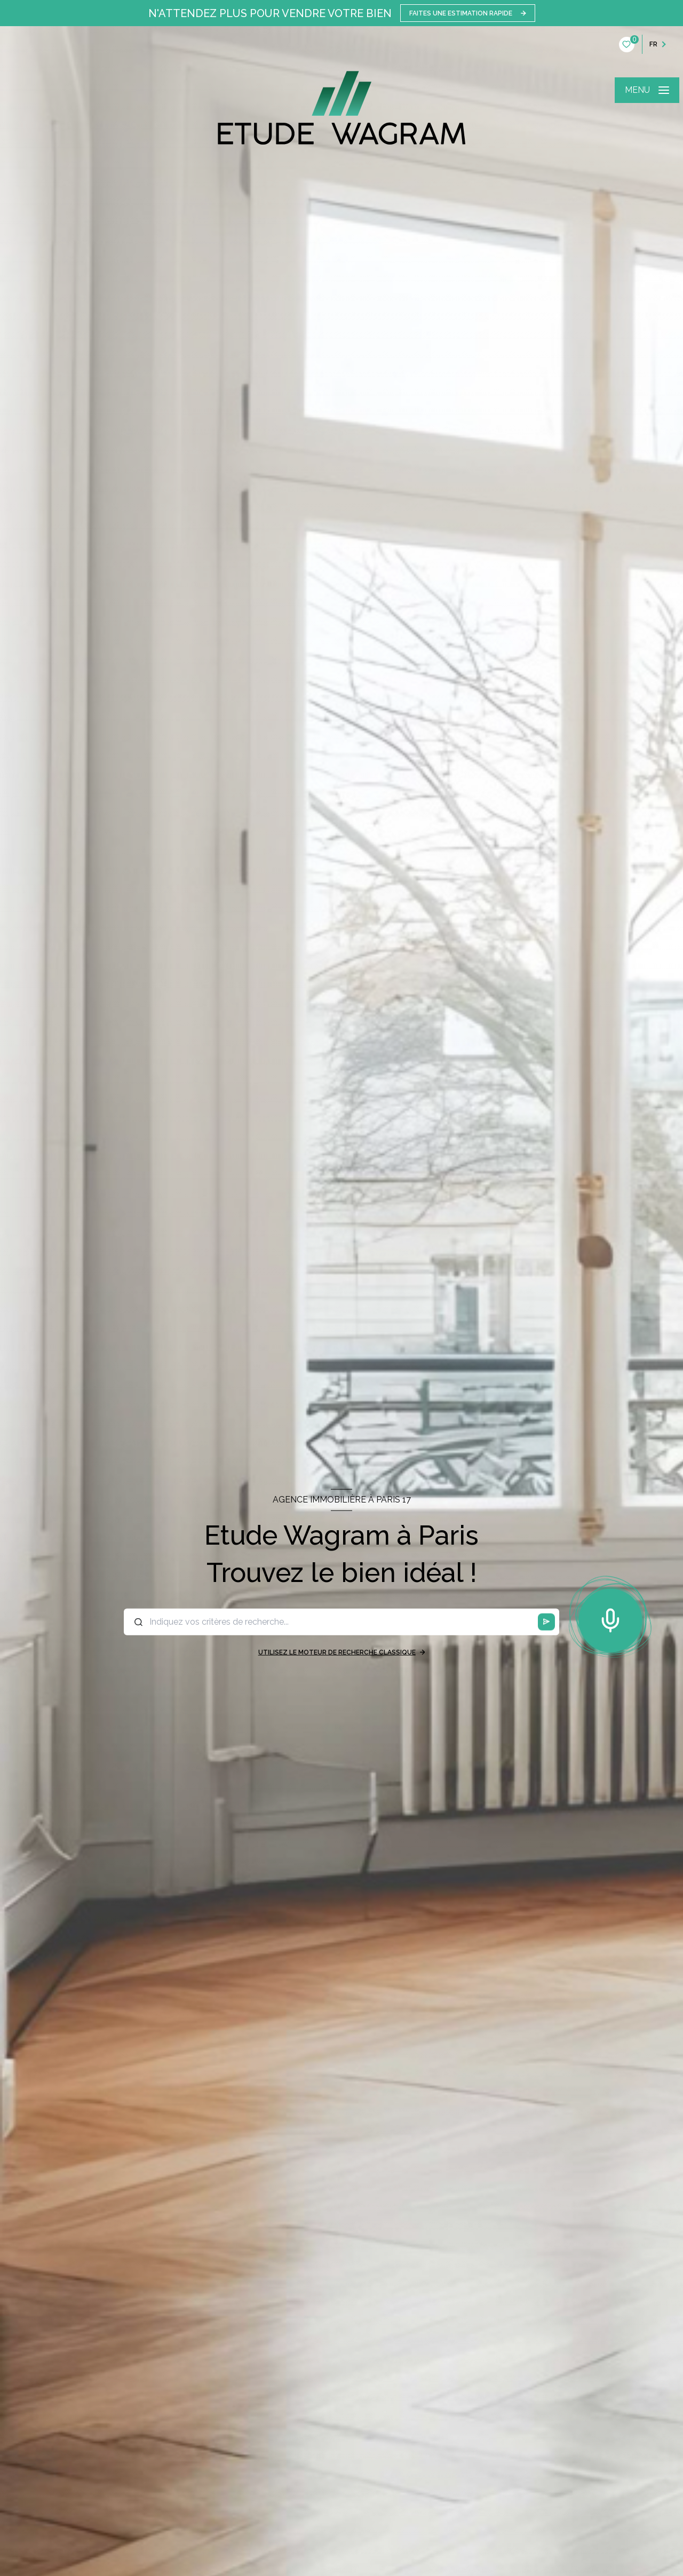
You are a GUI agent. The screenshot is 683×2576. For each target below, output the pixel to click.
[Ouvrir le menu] (647, 90)
